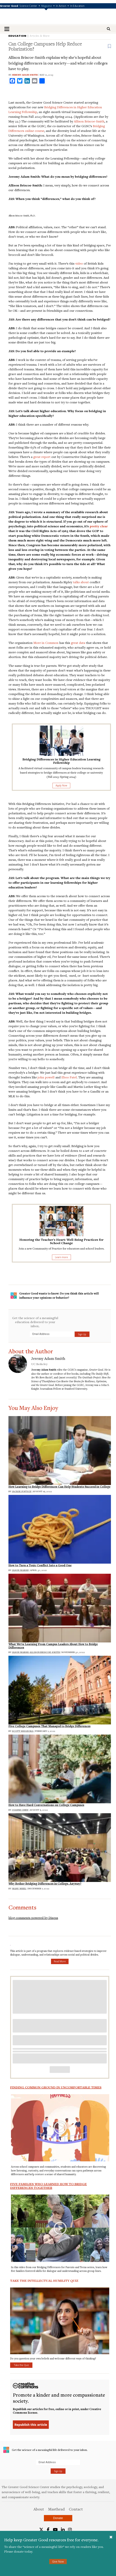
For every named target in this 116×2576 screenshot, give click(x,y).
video (79, 263)
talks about (81, 582)
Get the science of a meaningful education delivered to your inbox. (35, 1322)
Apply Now (61, 785)
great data (78, 643)
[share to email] (34, 81)
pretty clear (99, 526)
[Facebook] (48, 2529)
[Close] (111, 2537)
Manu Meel (19, 1888)
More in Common (45, 643)
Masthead (56, 2508)
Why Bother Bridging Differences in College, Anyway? (44, 1883)
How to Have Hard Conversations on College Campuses (46, 1805)
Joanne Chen (20, 1809)
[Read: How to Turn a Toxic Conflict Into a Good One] (59, 1529)
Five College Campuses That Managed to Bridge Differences (49, 1726)
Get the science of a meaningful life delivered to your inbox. (45, 2450)
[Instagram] (70, 2529)
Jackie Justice (21, 1491)
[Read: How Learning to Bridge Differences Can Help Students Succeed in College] (59, 1450)
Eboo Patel (69, 1077)
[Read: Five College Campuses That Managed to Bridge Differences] (59, 1690)
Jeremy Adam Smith (25, 74)
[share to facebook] (12, 81)
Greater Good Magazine (58, 19)
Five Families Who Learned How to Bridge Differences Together (48, 2186)
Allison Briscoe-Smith (89, 121)
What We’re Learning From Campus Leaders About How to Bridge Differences (53, 1645)
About (38, 2508)
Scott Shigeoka (22, 1731)
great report (41, 457)
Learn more (61, 1257)
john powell (46, 1077)
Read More (60, 1961)
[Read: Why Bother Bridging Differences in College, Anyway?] (59, 1847)
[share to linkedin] (27, 81)
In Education (77, 5)
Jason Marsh (20, 1570)
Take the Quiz (21, 2365)
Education (17, 36)
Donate (58, 2518)
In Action (61, 5)
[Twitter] (41, 2529)
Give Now (58, 2561)
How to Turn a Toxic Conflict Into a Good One (40, 1565)
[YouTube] (55, 2529)
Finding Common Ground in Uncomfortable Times (55, 2087)
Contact (76, 2508)
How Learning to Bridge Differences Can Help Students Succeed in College (59, 1487)
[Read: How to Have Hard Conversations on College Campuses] (59, 1768)
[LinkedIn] (63, 2529)
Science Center (28, 5)
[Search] (108, 29)
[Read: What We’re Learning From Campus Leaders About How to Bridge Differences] (59, 1607)
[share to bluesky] (19, 81)
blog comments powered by (33, 1917)
